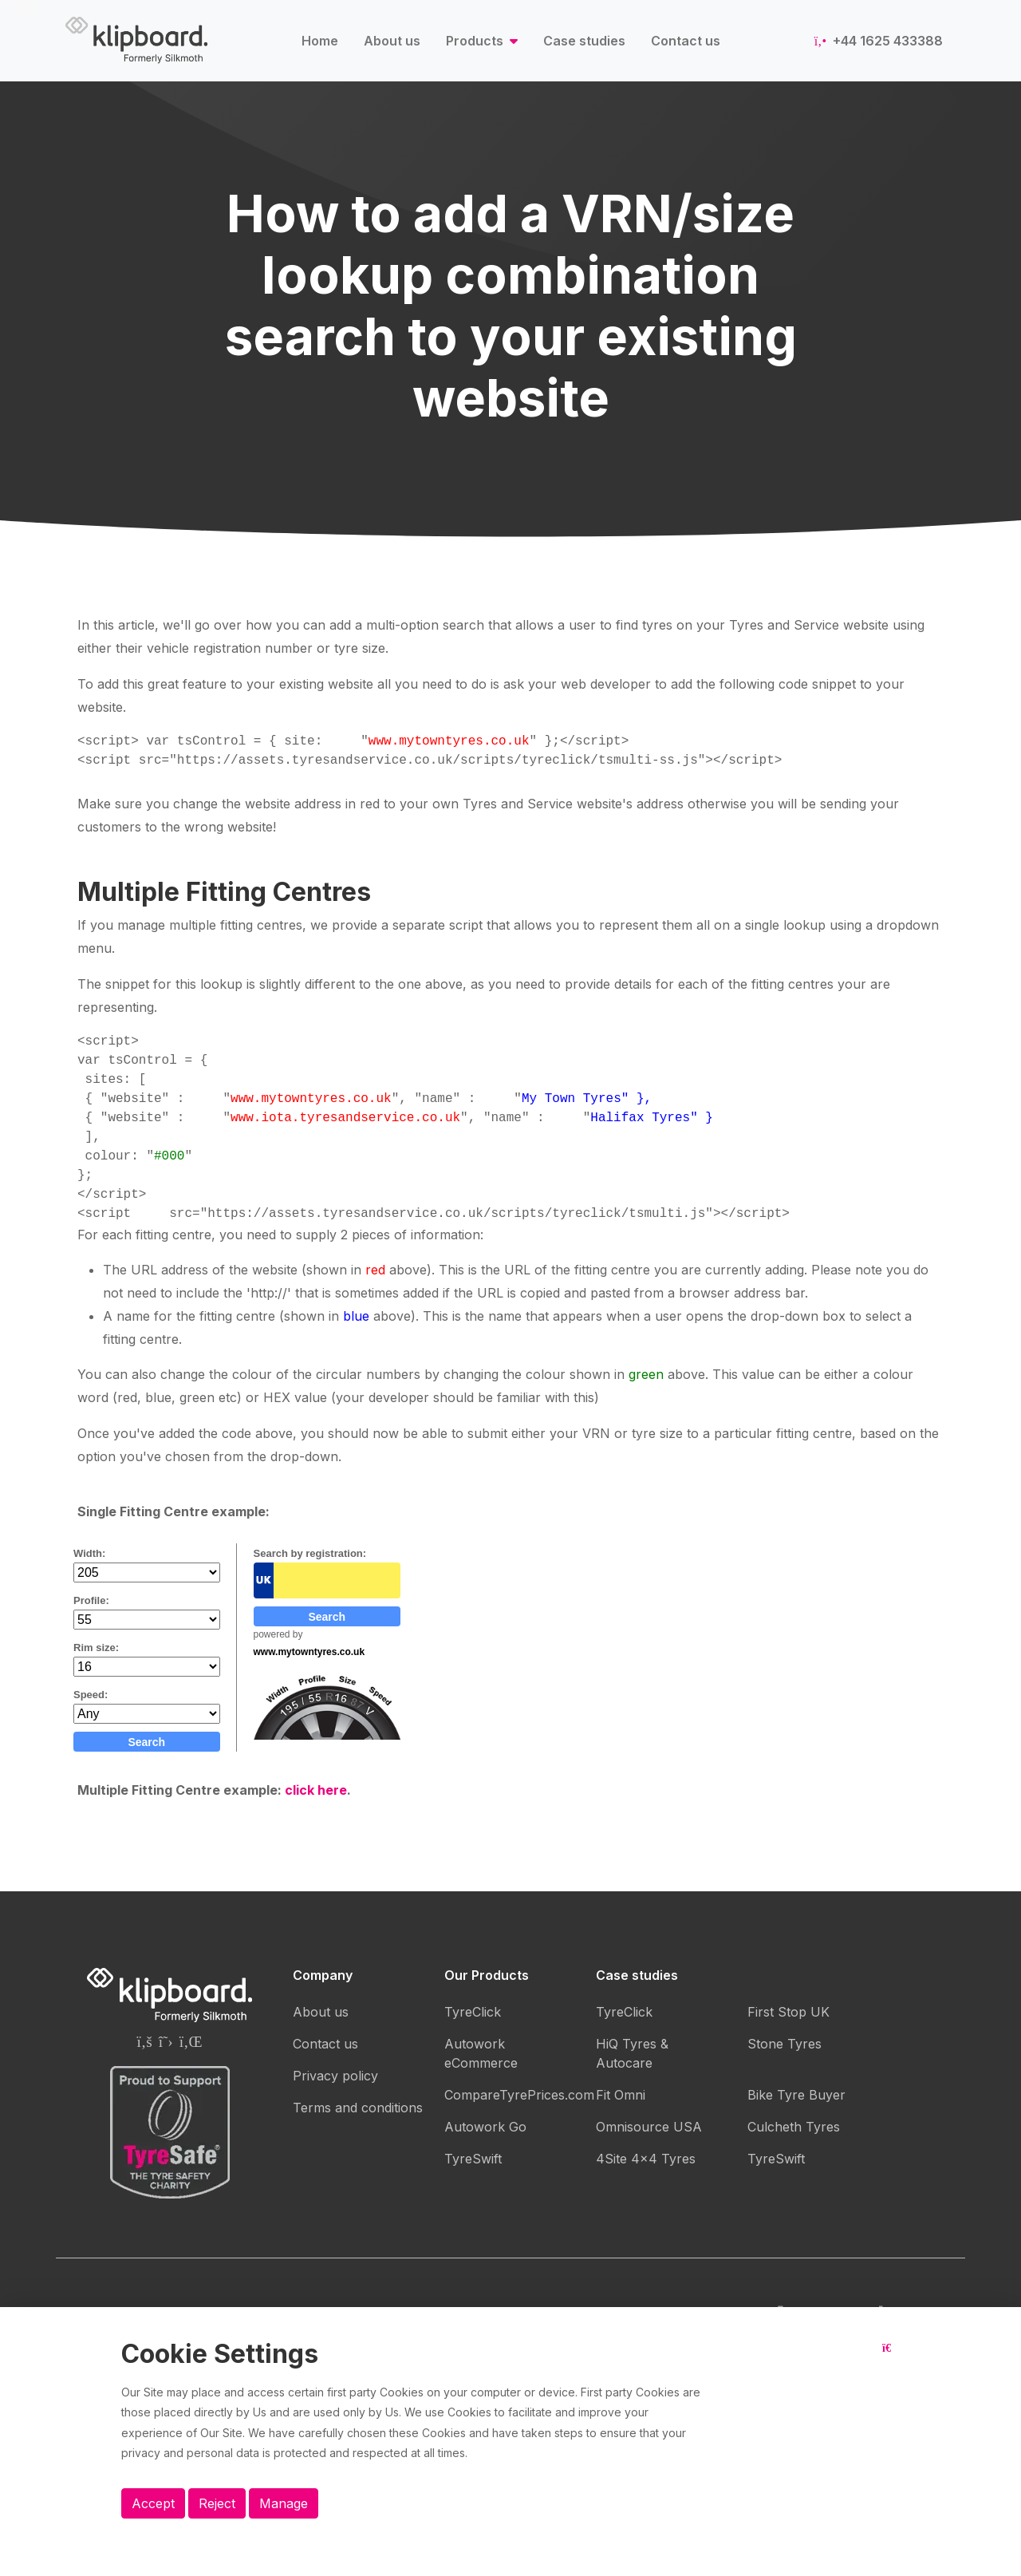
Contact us (685, 41)
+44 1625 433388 (878, 41)
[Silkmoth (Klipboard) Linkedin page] (191, 2041)
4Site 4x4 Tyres (646, 2159)
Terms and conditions (358, 2108)
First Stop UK (788, 2012)
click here (316, 1790)
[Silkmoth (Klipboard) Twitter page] (166, 2041)
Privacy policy (335, 2076)
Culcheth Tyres (793, 2127)
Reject (217, 2503)
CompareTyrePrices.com (519, 2095)
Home (320, 41)
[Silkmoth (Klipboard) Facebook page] (144, 2041)
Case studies (584, 41)
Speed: (90, 1695)
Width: (89, 1553)
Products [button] (476, 41)
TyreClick (472, 2012)
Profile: (91, 1600)
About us (392, 41)
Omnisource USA (649, 2127)
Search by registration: (310, 1553)
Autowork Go (485, 2127)
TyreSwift (473, 2159)
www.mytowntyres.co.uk (309, 1651)
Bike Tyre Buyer (796, 2095)
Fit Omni (620, 2095)
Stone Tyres (784, 2044)
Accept (153, 2503)
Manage (283, 2503)
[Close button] (891, 2360)
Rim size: (96, 1647)
